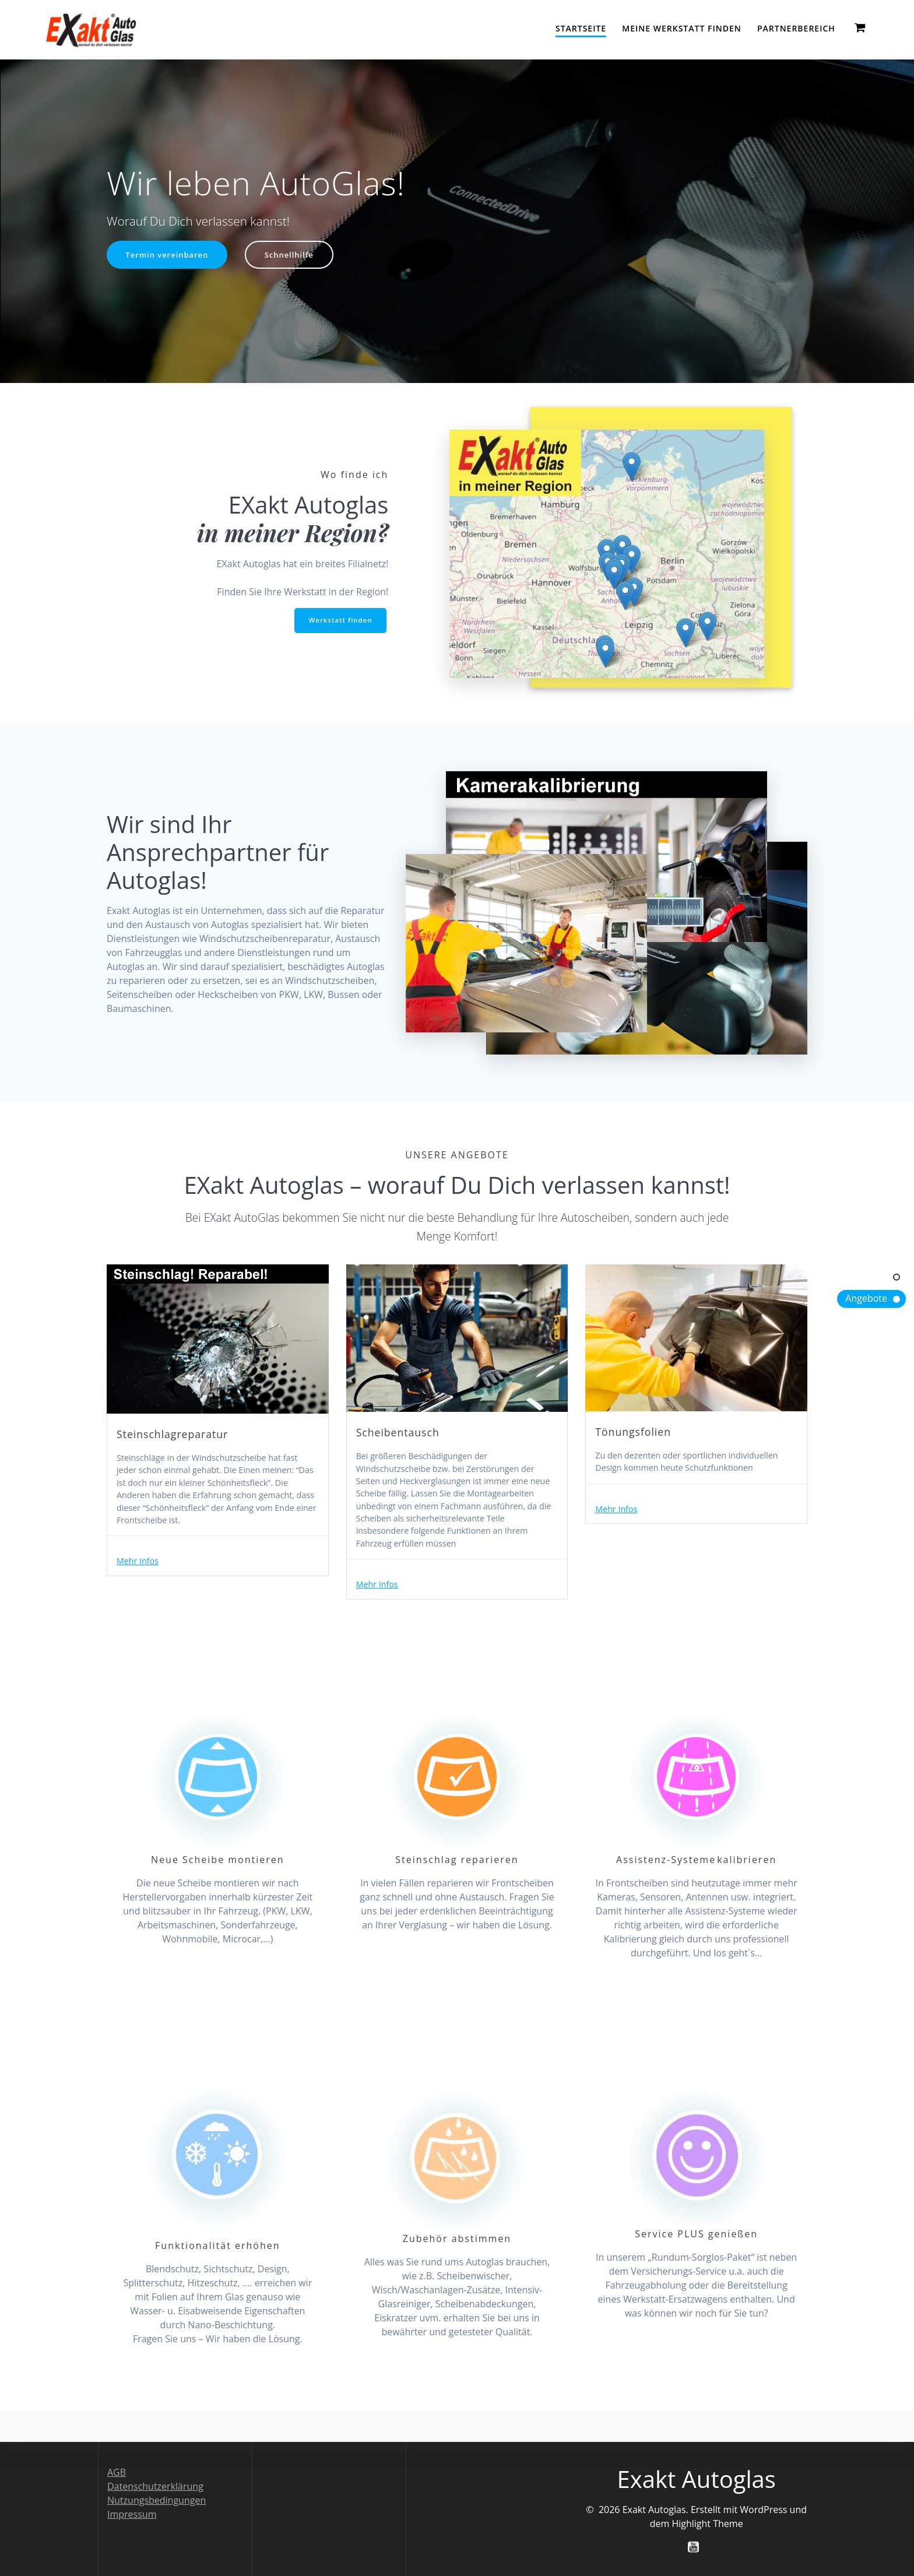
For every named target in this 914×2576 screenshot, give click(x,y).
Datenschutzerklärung (155, 2485)
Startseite (581, 28)
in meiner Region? (293, 533)
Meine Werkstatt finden (681, 28)
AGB (116, 2471)
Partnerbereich (796, 28)
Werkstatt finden (338, 621)
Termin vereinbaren (169, 255)
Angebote (866, 1298)
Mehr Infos (140, 1586)
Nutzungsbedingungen (156, 2499)
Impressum (131, 2513)
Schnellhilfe (296, 255)
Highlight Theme (707, 2523)
